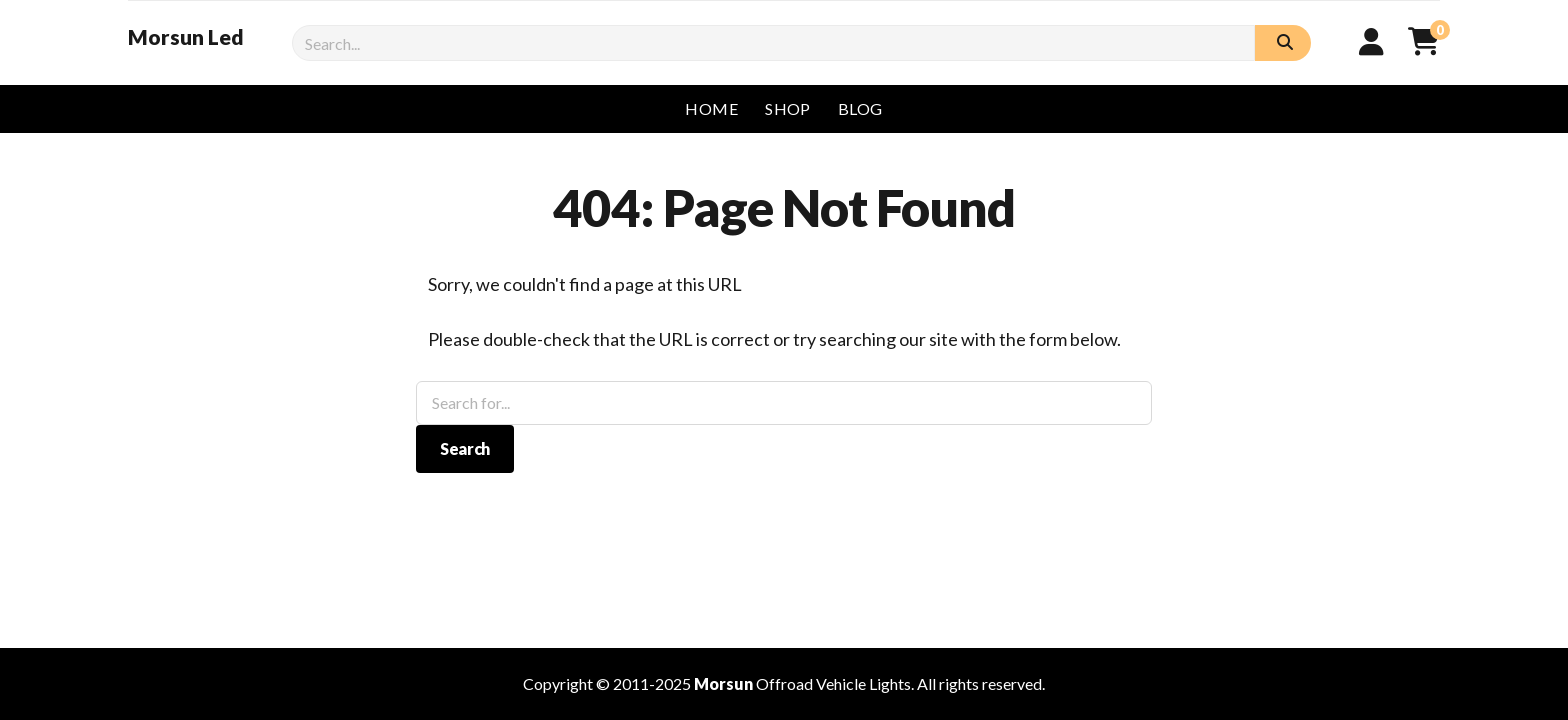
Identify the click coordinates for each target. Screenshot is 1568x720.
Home (711, 108)
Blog (860, 108)
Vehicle (841, 683)
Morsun (723, 683)
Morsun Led (186, 37)
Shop (788, 108)
